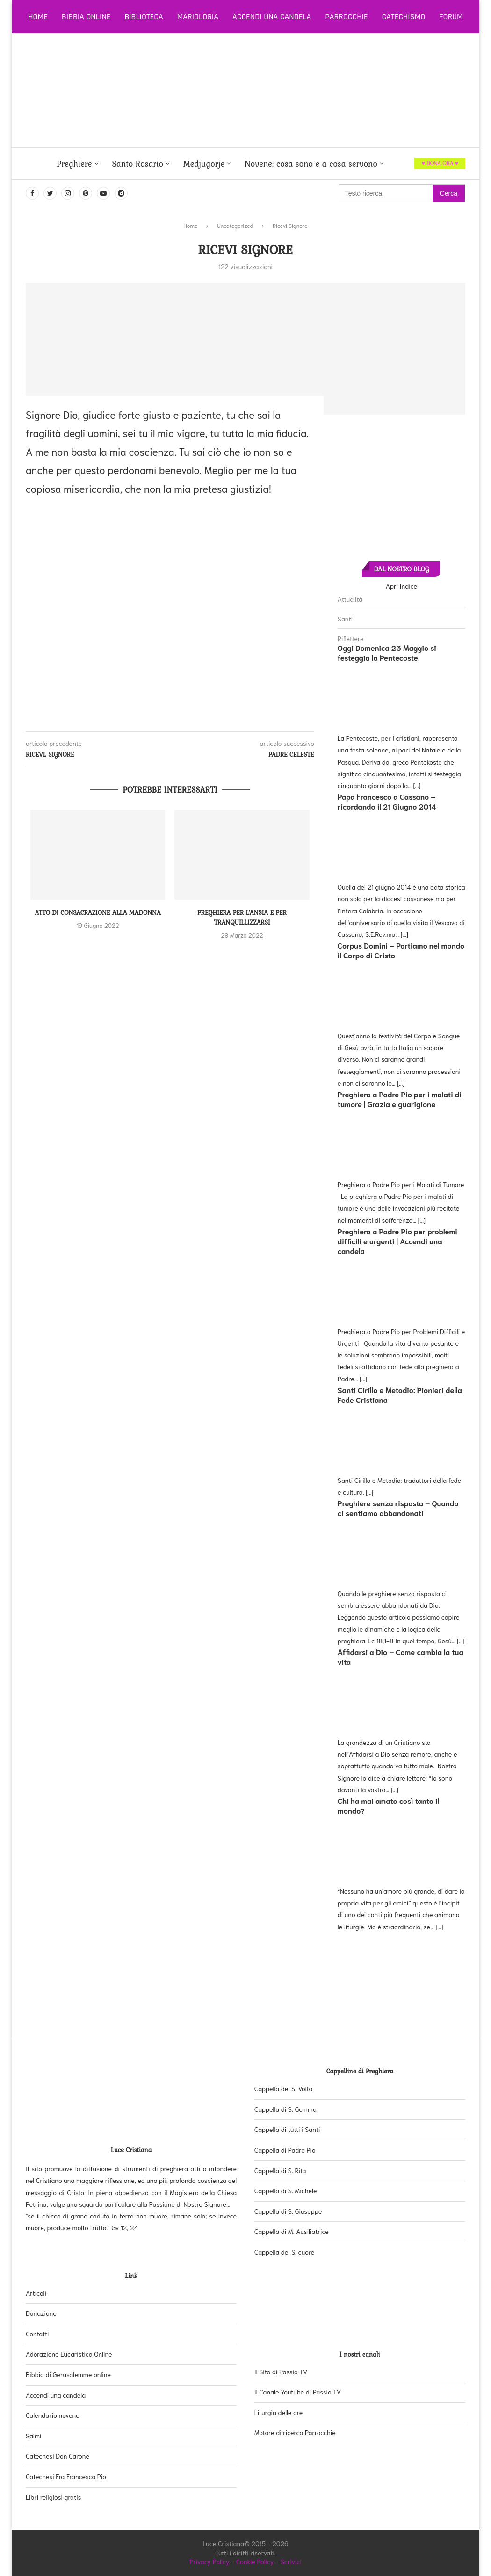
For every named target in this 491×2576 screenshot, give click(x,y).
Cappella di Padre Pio (285, 2149)
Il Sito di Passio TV (281, 2371)
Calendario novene (52, 2415)
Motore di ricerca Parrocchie (295, 2432)
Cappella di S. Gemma (285, 2109)
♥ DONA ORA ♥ (439, 163)
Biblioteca (143, 16)
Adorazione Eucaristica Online (69, 2354)
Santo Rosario (137, 163)
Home (38, 16)
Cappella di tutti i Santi (287, 2129)
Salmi (33, 2435)
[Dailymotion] (121, 193)
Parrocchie (346, 16)
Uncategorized (235, 225)
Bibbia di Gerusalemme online (68, 2374)
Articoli (36, 2293)
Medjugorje (203, 163)
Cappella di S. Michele (285, 2190)
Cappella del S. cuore (284, 2252)
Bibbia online (86, 16)
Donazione (41, 2313)
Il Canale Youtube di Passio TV (297, 2391)
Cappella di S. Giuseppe (288, 2211)
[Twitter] (50, 193)
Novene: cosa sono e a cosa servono (311, 163)
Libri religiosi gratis (53, 2497)
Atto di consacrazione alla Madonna (98, 912)
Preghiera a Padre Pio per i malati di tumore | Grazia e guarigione (400, 1099)
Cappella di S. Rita (280, 2170)
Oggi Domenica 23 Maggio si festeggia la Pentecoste (387, 652)
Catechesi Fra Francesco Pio (66, 2476)
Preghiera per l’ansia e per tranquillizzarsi (242, 917)
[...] (416, 785)
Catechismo (404, 16)
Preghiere (74, 163)
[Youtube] (103, 193)
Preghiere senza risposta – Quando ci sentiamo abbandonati (398, 1508)
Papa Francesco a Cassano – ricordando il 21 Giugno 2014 (387, 801)
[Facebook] (32, 193)
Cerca (448, 193)
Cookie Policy (255, 2561)
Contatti (37, 2333)
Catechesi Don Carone (57, 2456)
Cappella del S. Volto (283, 2088)
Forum (451, 16)
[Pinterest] (85, 193)
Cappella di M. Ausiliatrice (291, 2231)
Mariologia (197, 16)
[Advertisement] (278, 90)
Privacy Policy (209, 2561)
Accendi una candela (271, 16)
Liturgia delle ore (278, 2412)
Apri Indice (401, 586)
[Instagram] (67, 193)
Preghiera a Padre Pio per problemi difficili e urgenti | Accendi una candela (397, 1240)
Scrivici (291, 2561)
